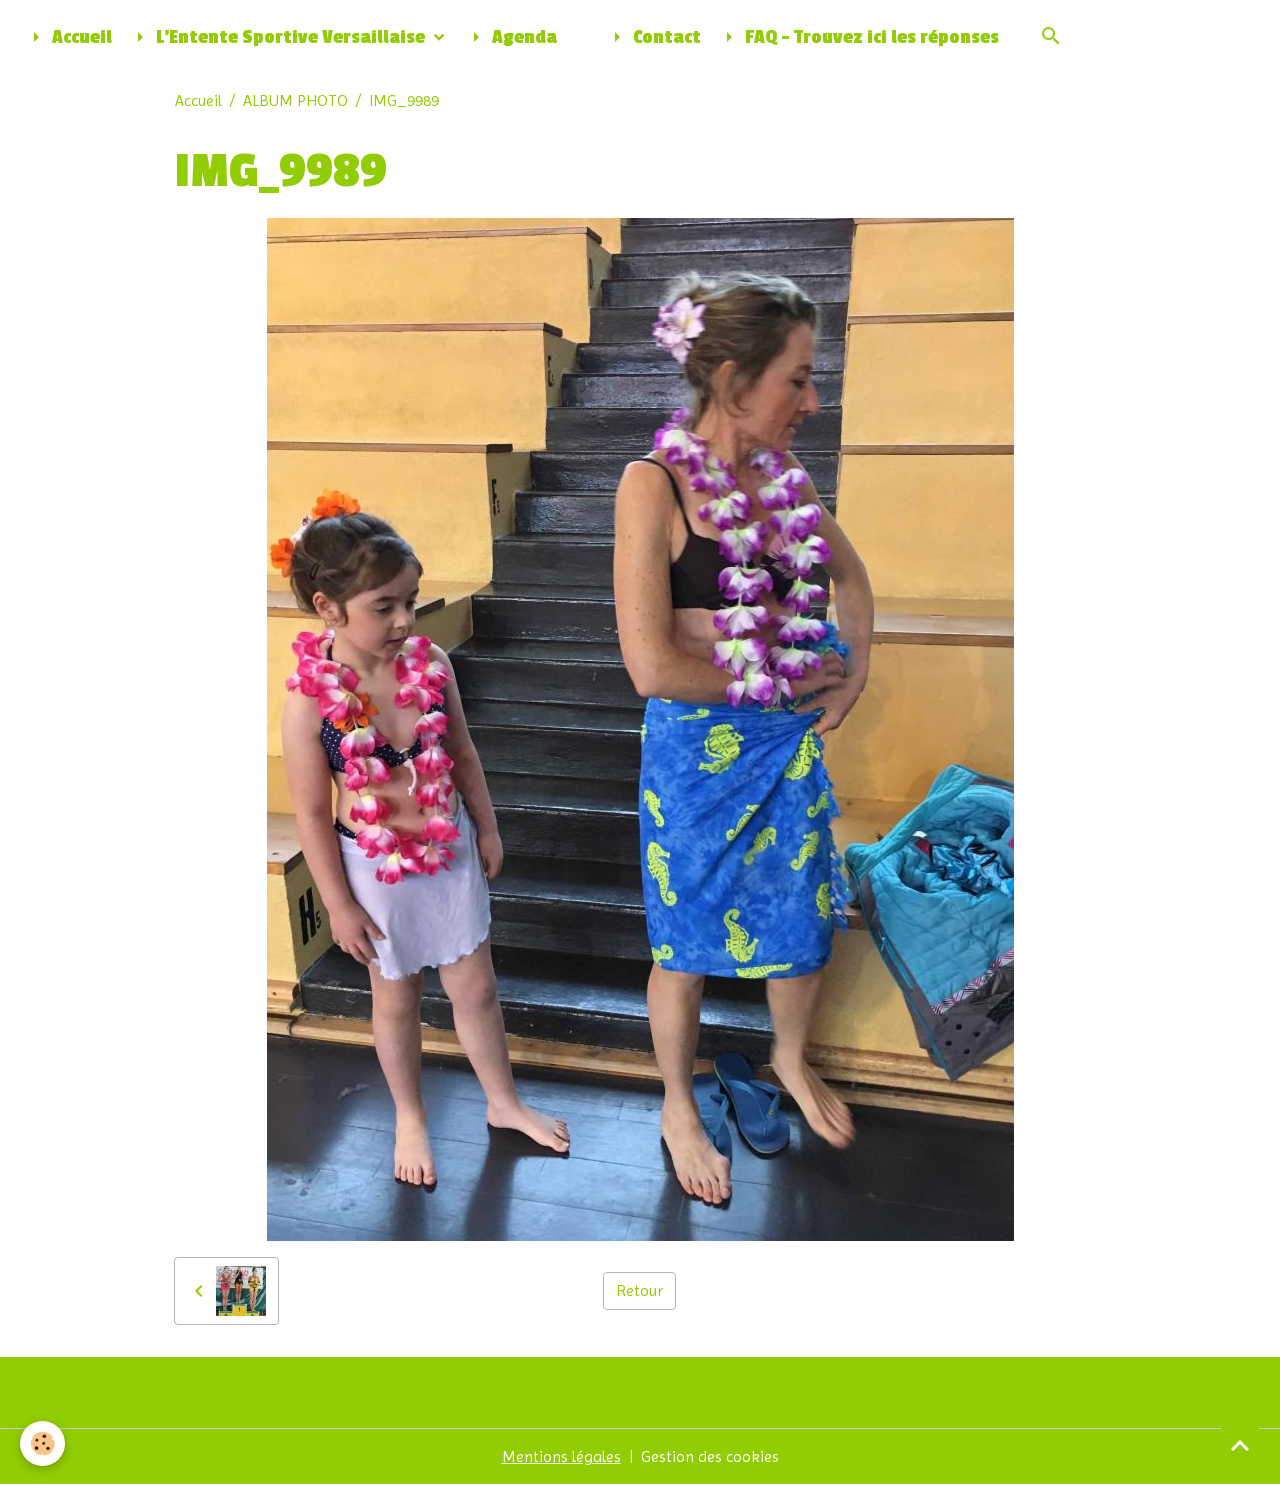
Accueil (68, 37)
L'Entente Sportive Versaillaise (278, 37)
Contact (653, 37)
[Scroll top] (1240, 1445)
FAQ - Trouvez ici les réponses (858, 37)
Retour (639, 1290)
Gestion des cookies (710, 1456)
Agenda (510, 37)
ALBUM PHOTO (295, 100)
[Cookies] (42, 1443)
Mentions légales (561, 1456)
